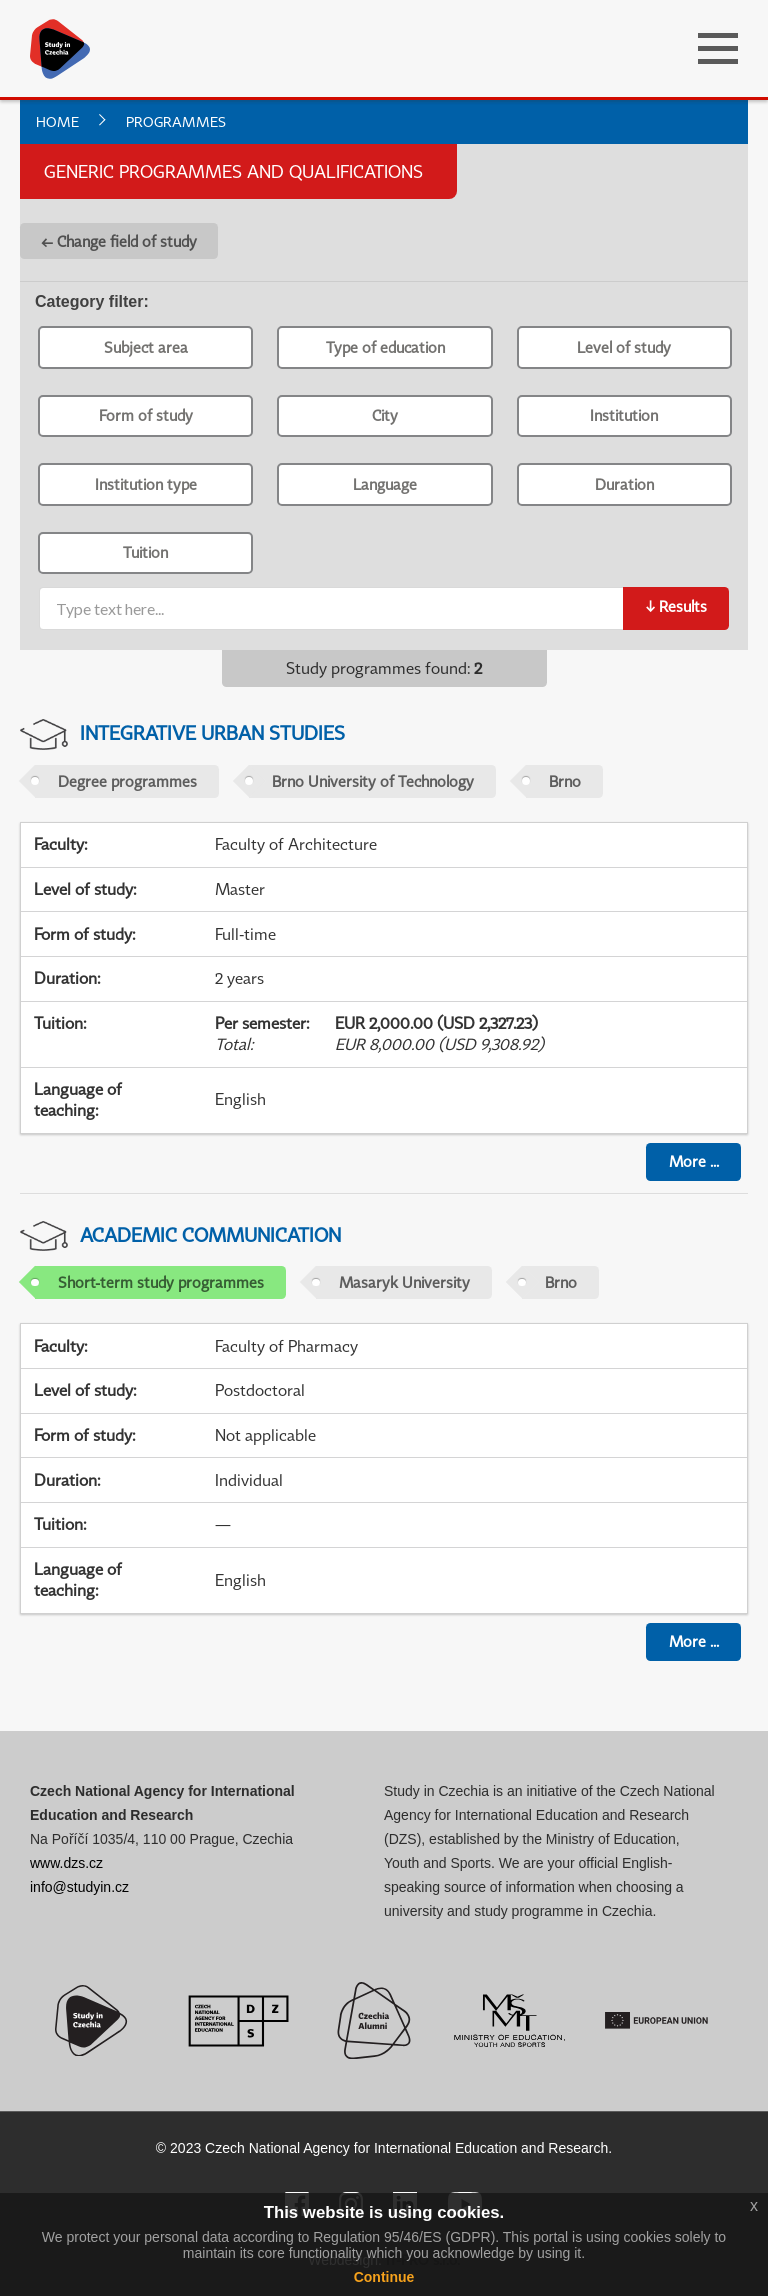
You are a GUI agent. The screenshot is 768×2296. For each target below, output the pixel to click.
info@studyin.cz (79, 1887)
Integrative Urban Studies (212, 732)
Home (57, 121)
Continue (384, 2277)
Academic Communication (210, 1234)
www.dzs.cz (66, 1863)
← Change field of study (119, 241)
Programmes (176, 121)
